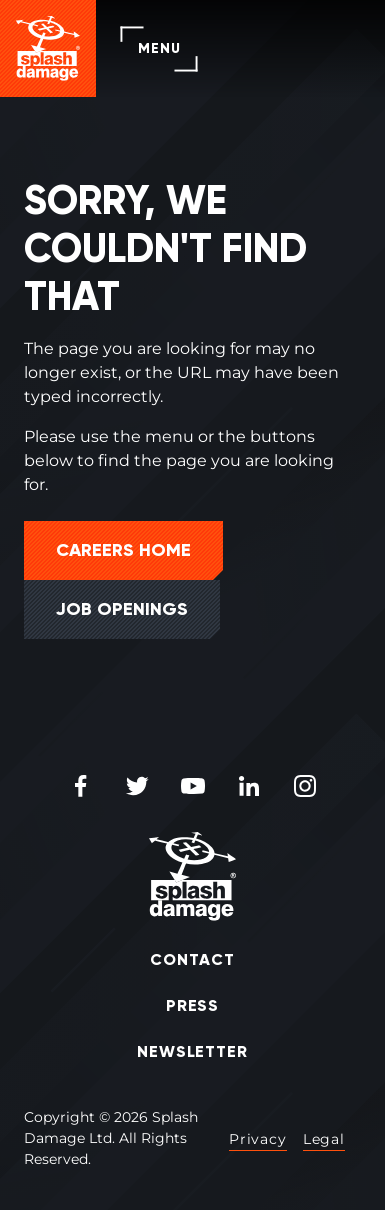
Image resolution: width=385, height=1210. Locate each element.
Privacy (258, 1139)
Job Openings (122, 609)
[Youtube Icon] (193, 787)
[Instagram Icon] (305, 787)
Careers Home (123, 550)
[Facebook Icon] (81, 787)
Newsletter (193, 1051)
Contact (192, 959)
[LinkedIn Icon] (249, 787)
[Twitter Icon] (137, 787)
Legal (324, 1139)
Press (193, 1005)
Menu (159, 48)
